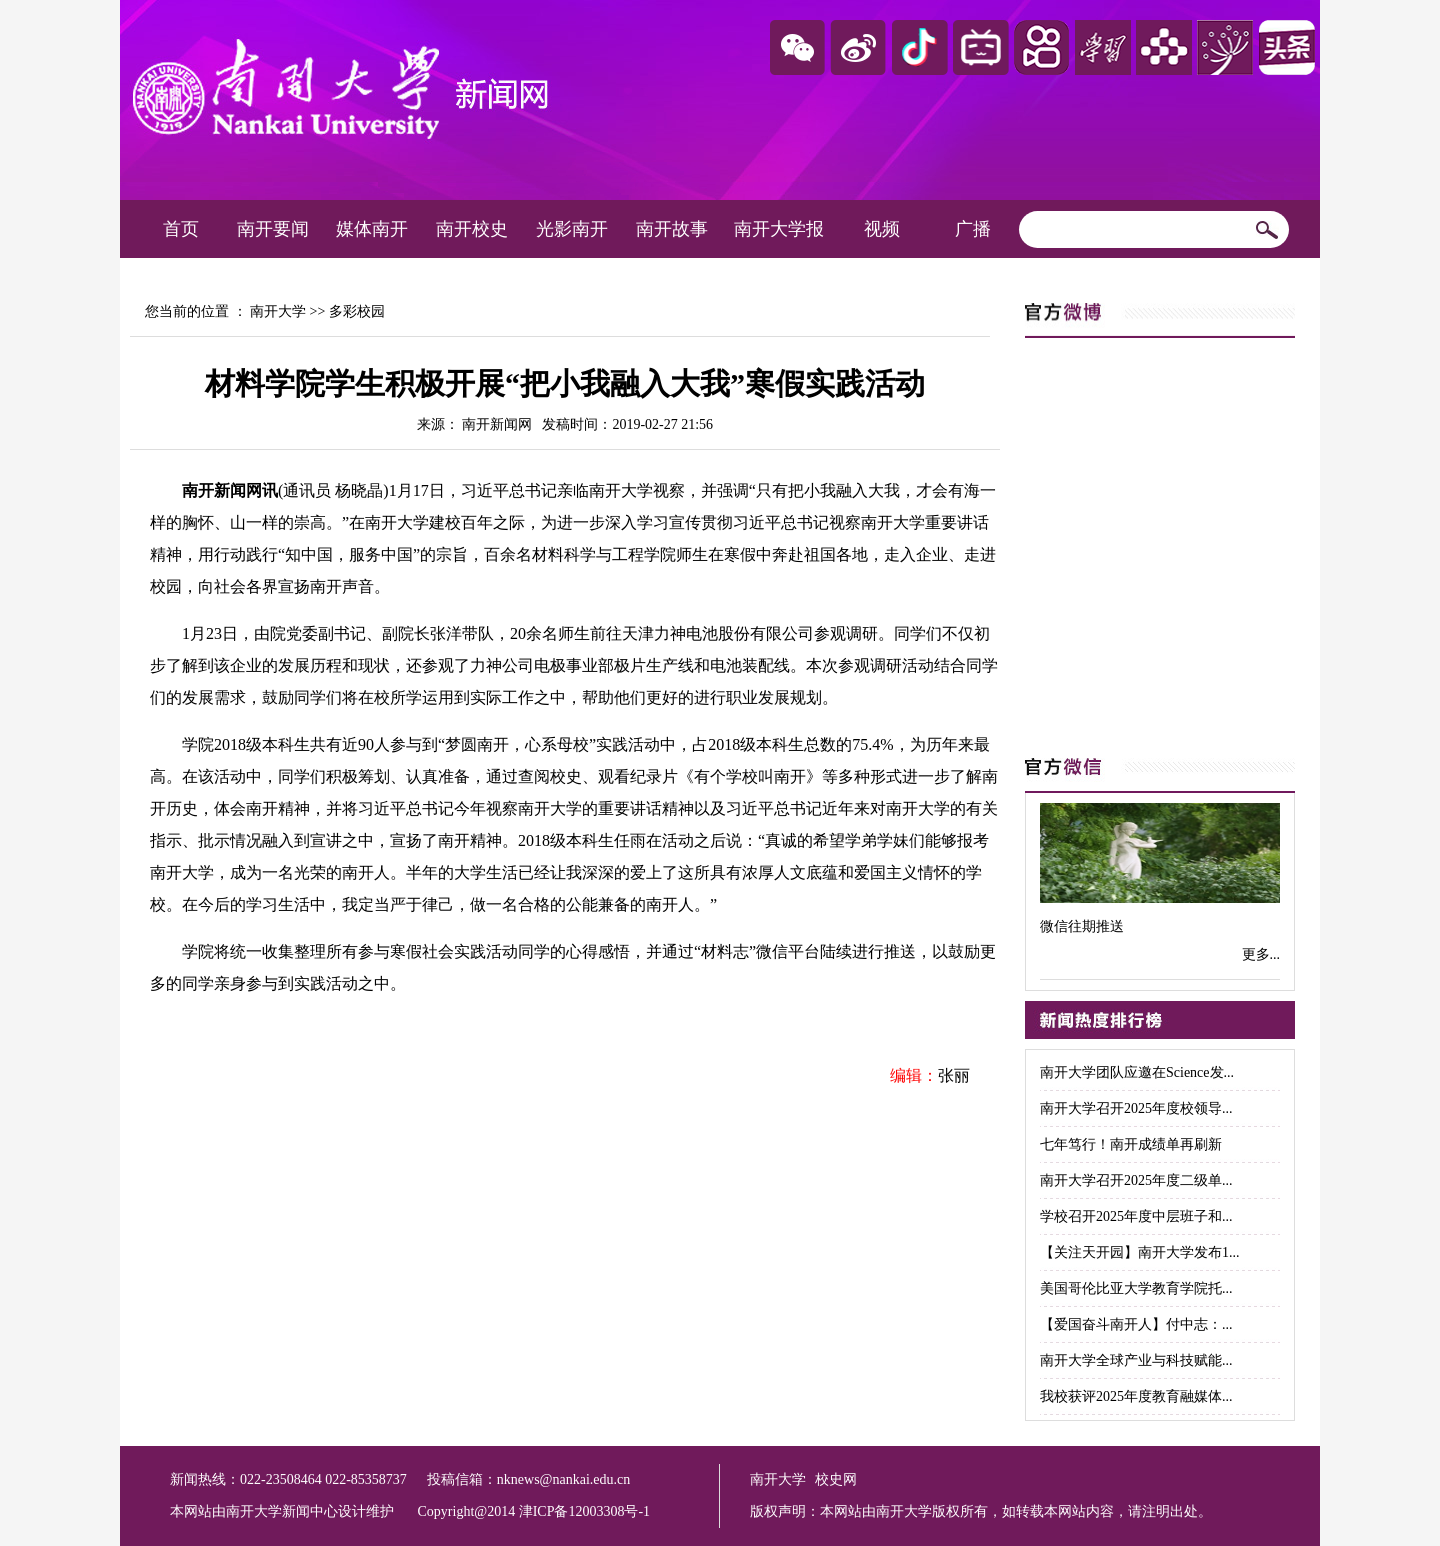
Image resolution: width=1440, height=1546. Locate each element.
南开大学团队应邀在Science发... (1137, 1072)
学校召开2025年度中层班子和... (1136, 1216)
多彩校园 (357, 311)
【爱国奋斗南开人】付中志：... (1136, 1324)
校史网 (836, 1479)
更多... (1261, 954)
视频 (882, 229)
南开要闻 (273, 229)
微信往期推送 (1082, 926)
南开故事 (672, 229)
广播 (973, 229)
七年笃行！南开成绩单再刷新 (1131, 1144)
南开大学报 (779, 229)
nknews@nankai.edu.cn (563, 1479)
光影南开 (572, 229)
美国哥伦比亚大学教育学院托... (1136, 1288)
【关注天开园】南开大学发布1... (1140, 1252)
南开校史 (472, 229)
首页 (181, 229)
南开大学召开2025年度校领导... (1136, 1108)
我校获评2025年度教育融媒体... (1136, 1396)
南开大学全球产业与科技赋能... (1136, 1360)
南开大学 (278, 311)
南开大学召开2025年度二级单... (1136, 1180)
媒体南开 (372, 229)
